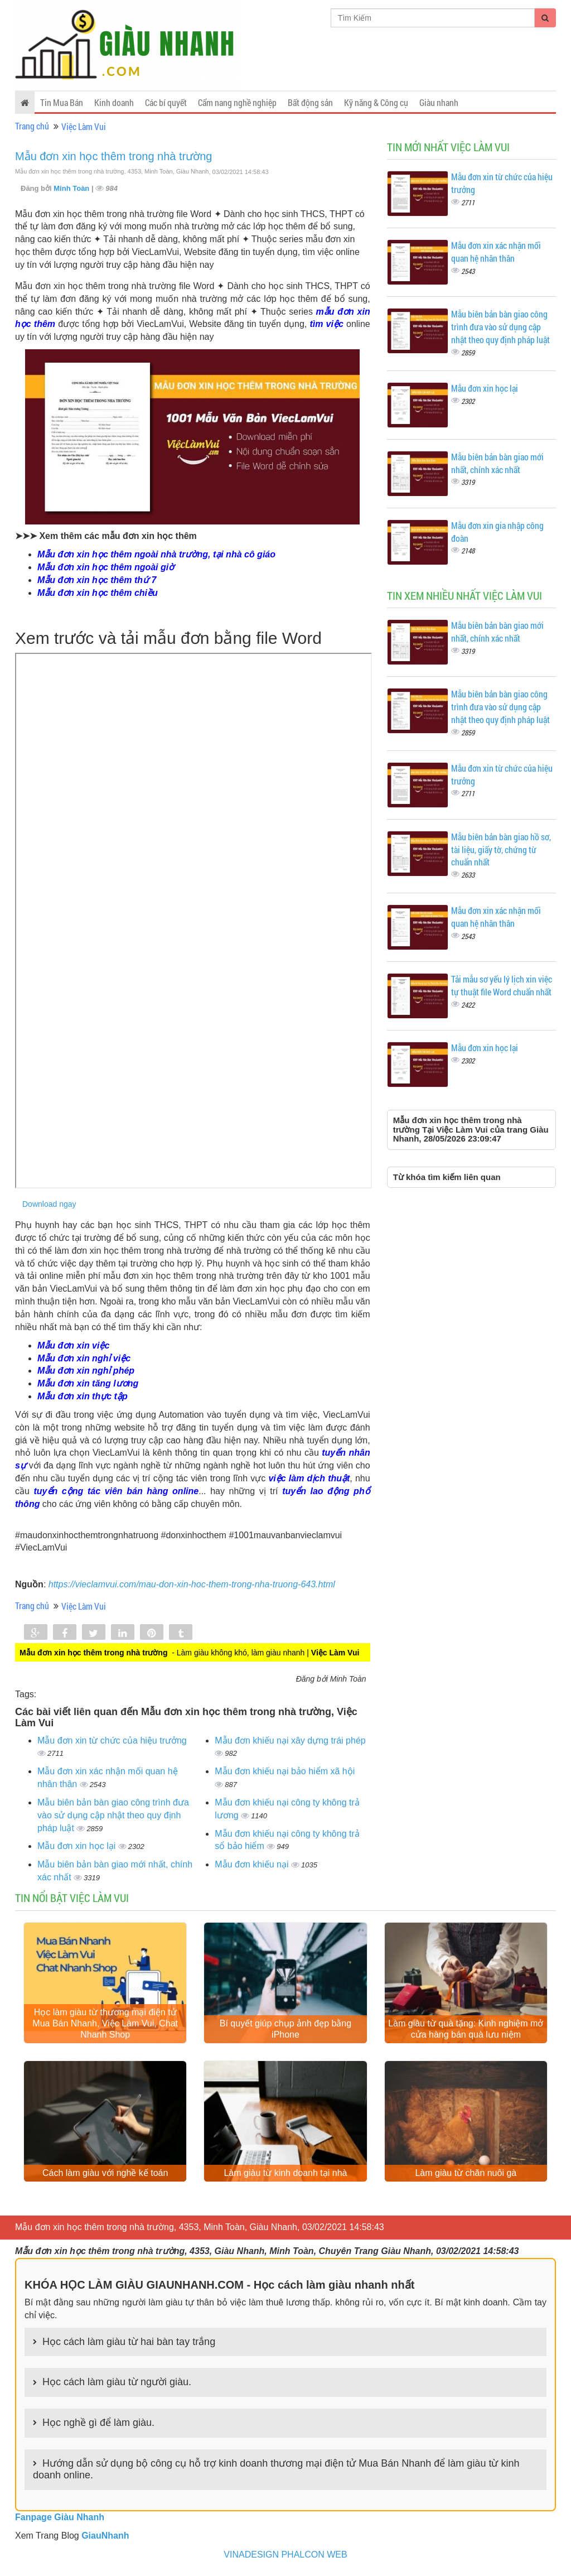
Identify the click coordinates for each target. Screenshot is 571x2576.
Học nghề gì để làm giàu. (98, 2424)
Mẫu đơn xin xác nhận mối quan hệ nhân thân (496, 251)
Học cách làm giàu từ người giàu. (116, 2384)
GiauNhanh (105, 2537)
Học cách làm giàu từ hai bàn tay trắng (128, 2343)
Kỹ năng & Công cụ (376, 102)
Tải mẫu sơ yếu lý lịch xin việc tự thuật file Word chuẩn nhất (501, 985)
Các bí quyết (166, 102)
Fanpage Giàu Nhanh (59, 2519)
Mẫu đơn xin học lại (77, 1846)
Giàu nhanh (438, 102)
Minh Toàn (72, 188)
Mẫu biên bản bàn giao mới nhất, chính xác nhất (497, 463)
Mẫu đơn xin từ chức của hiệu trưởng (112, 1740)
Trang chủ (32, 126)
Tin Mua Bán (61, 102)
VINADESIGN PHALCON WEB (285, 2556)
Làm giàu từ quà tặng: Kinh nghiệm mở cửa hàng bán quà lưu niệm (465, 2030)
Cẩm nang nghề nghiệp (237, 102)
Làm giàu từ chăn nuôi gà (465, 2175)
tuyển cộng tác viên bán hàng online (116, 1491)
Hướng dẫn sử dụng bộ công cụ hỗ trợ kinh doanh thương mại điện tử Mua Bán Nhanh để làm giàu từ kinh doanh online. (276, 2471)
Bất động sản (310, 102)
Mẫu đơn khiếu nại (253, 1864)
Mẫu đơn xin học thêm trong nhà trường (113, 156)
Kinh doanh (114, 102)
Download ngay (49, 1204)
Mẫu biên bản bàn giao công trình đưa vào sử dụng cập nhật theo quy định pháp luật (113, 1815)
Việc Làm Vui (83, 126)
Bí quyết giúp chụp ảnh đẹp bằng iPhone (285, 2030)
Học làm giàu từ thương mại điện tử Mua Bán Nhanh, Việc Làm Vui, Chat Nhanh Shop (105, 2024)
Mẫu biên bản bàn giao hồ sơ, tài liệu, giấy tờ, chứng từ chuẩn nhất (501, 849)
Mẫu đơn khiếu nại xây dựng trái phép (290, 1740)
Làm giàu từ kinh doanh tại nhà (285, 2175)
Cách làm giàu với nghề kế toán (105, 2175)
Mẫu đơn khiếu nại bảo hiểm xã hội (285, 1771)
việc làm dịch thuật (309, 1478)
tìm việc (326, 324)
